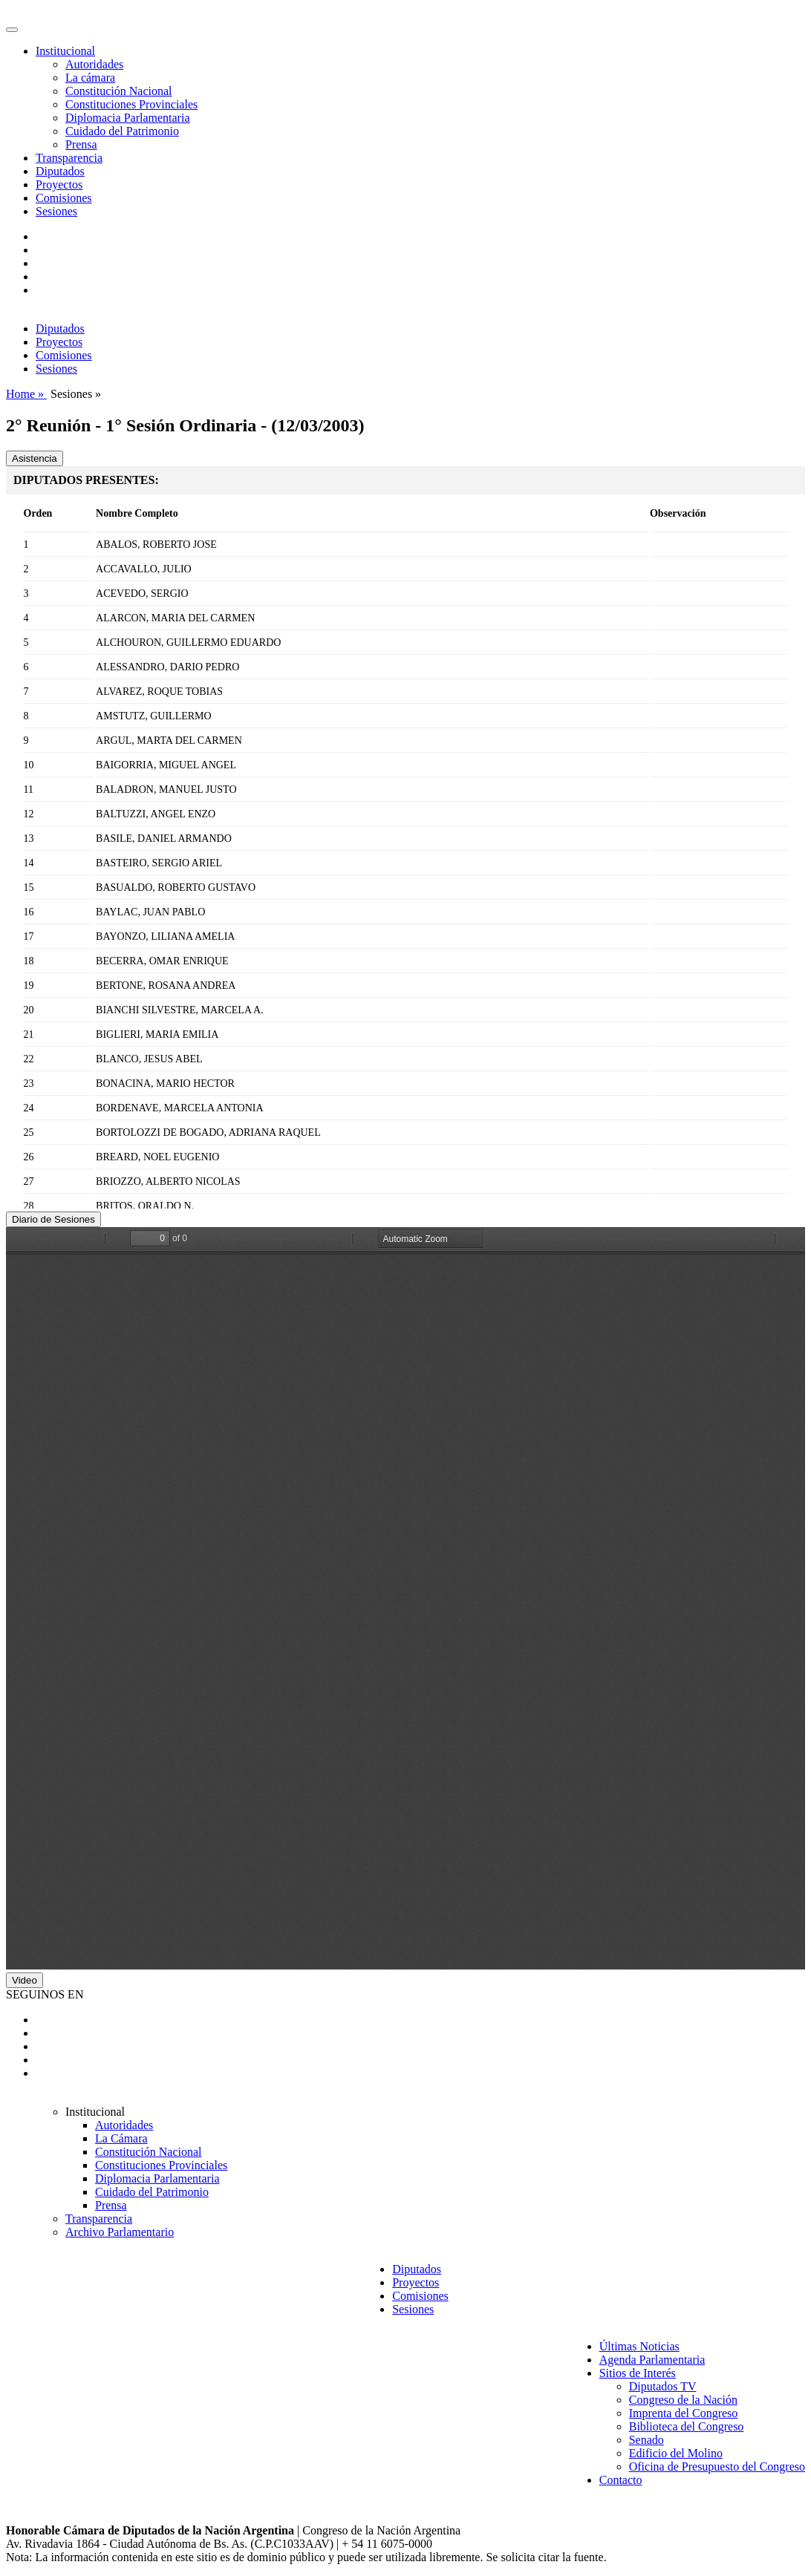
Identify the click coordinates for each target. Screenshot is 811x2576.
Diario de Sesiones (53, 1219)
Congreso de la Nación (683, 2399)
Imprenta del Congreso (683, 2413)
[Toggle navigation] (12, 29)
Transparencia (69, 157)
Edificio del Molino (676, 2453)
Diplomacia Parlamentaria (127, 117)
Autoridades (94, 64)
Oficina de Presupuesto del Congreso (717, 2466)
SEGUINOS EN (44, 1994)
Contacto (620, 2480)
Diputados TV (663, 2386)
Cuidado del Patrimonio (122, 131)
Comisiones (64, 198)
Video (24, 1980)
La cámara (90, 77)
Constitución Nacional (118, 91)
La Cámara (121, 2138)
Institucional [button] (65, 51)
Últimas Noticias (639, 2346)
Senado (646, 2439)
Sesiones (56, 211)
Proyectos (59, 184)
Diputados (60, 171)
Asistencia (34, 458)
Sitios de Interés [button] (637, 2373)
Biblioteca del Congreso (686, 2426)
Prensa (81, 144)
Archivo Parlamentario (119, 2232)
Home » (26, 394)
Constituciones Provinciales (131, 104)
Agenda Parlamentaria (652, 2359)
